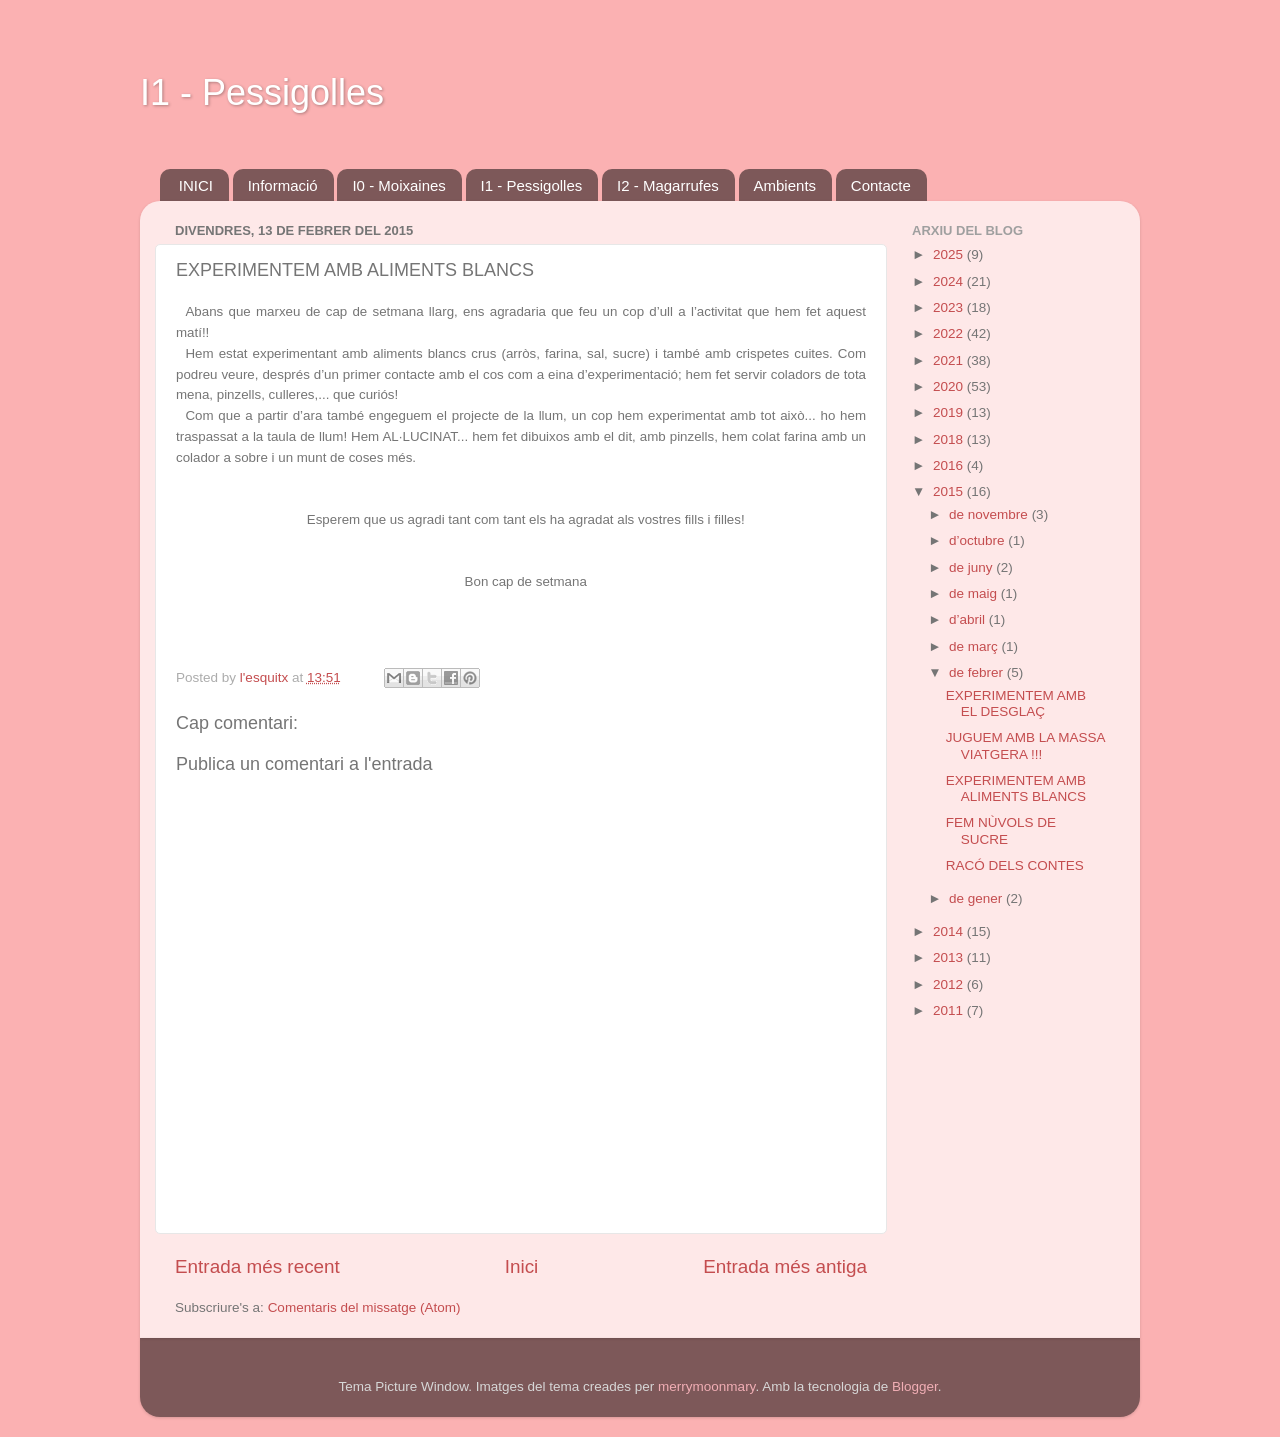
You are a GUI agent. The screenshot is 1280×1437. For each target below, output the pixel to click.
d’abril (969, 619)
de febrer (978, 672)
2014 (950, 931)
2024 (950, 281)
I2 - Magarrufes (668, 185)
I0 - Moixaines (398, 185)
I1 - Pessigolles (262, 92)
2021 (950, 360)
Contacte (881, 185)
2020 (950, 386)
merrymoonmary (706, 1386)
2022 (950, 333)
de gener (977, 898)
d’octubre (978, 540)
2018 (950, 439)
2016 (950, 465)
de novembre (990, 514)
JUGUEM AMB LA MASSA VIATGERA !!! (1025, 745)
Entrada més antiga (785, 1266)
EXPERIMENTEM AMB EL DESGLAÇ (1016, 703)
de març (975, 646)
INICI (196, 185)
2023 (950, 307)
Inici (522, 1266)
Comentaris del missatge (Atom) (364, 1307)
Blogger (915, 1386)
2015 (950, 491)
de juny (972, 567)
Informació (283, 185)
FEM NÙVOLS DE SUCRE (1001, 830)
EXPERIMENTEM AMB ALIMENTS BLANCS (1016, 788)
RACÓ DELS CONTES (1015, 865)
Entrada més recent (257, 1266)
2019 (950, 412)
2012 (950, 984)
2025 (950, 254)
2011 (950, 1010)
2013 (950, 957)
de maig (975, 593)
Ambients (785, 185)
